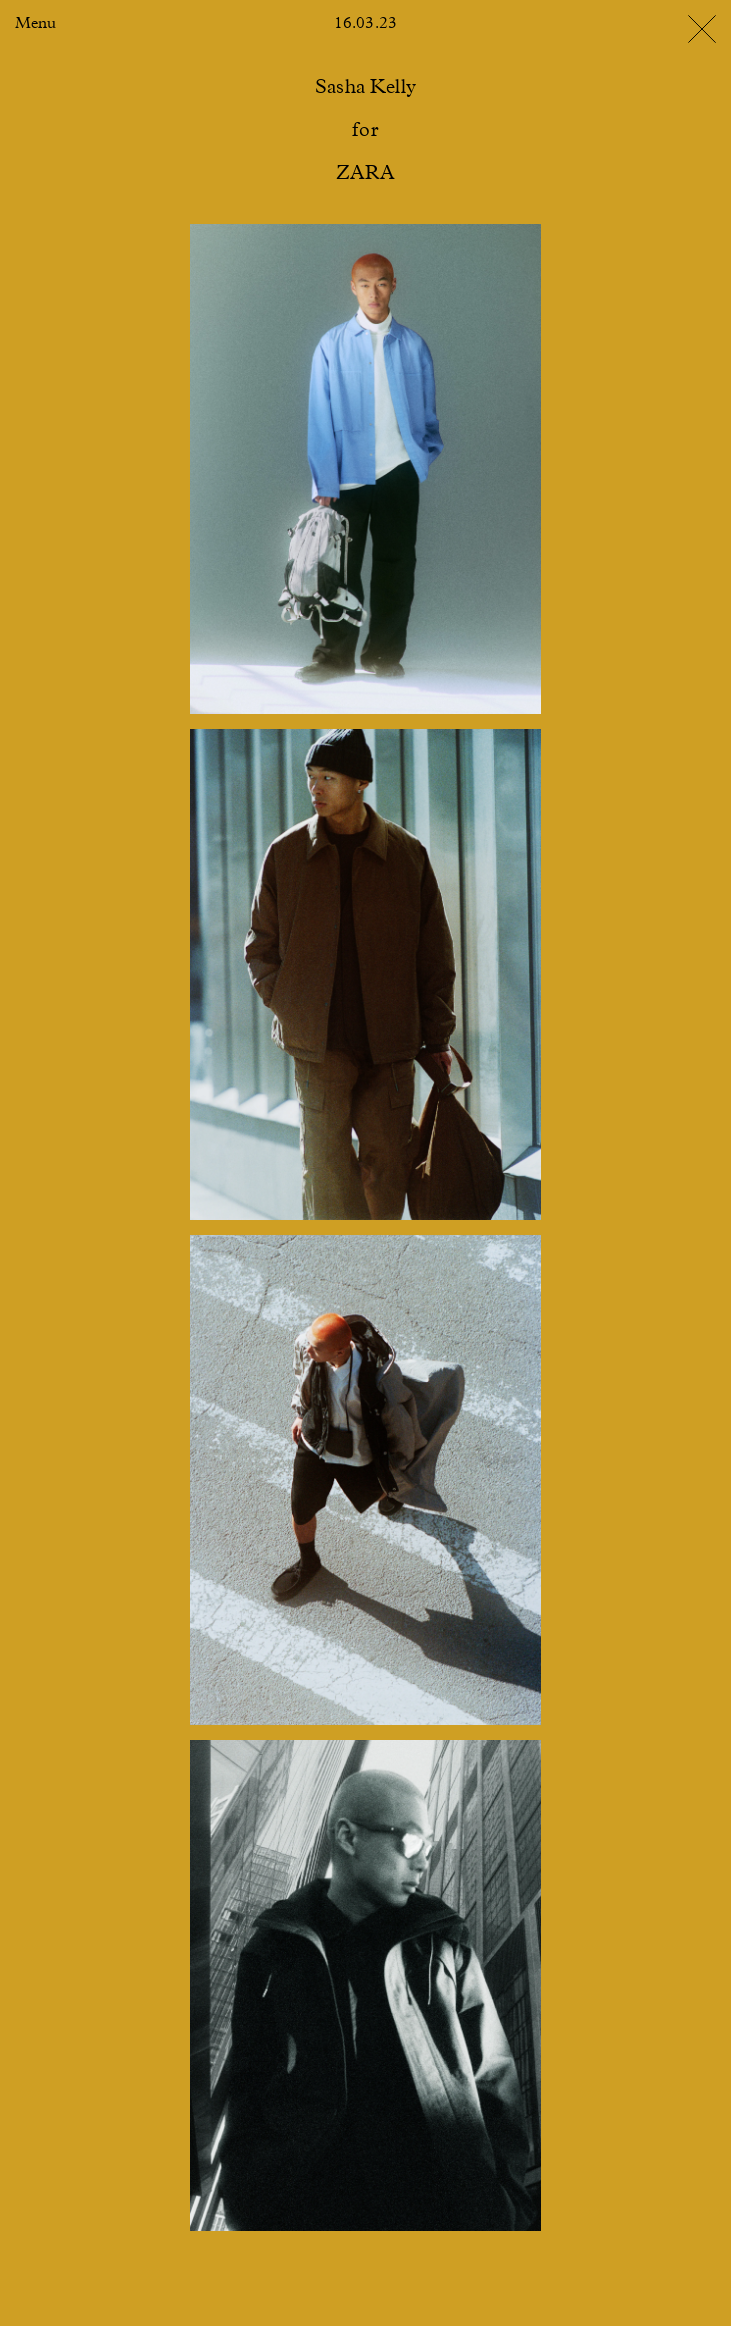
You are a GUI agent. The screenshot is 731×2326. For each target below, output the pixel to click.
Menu (35, 24)
